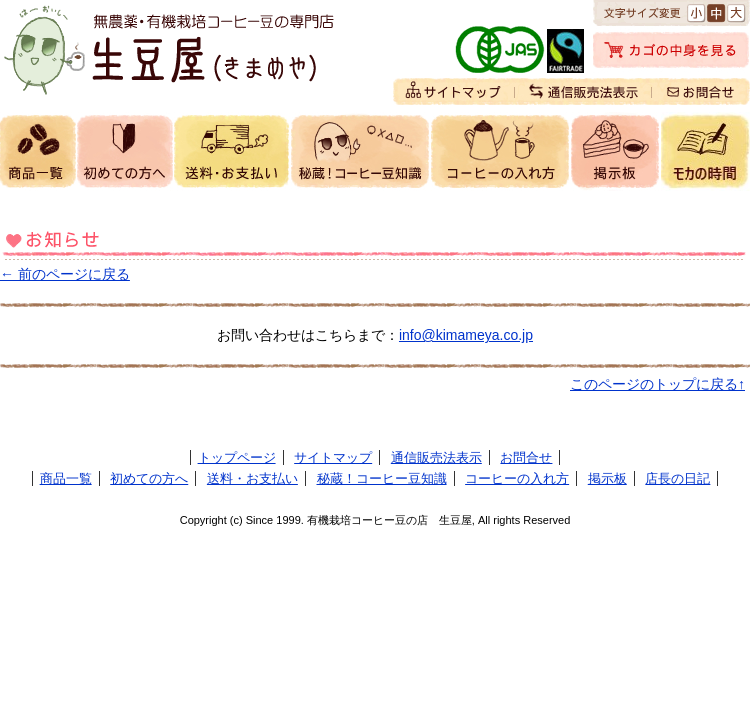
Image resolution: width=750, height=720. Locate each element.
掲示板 (607, 478)
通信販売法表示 (436, 457)
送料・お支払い (252, 478)
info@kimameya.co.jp (466, 335)
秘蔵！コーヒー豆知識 (382, 478)
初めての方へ (149, 478)
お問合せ (526, 457)
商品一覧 (66, 478)
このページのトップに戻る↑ (657, 384)
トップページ (237, 457)
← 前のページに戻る (65, 274)
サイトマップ (333, 457)
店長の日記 (677, 478)
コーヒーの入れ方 (517, 478)
